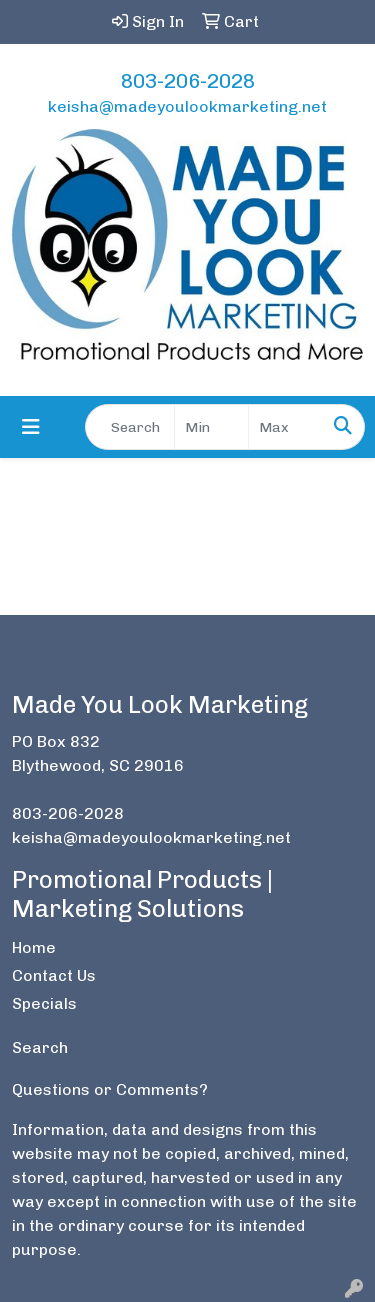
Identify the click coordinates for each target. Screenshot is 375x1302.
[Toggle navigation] (31, 427)
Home (34, 947)
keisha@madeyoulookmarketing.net (187, 106)
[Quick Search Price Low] (211, 427)
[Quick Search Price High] (285, 427)
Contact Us (54, 975)
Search (40, 1047)
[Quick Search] (130, 427)
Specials (44, 1003)
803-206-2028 (188, 81)
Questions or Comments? (110, 1089)
